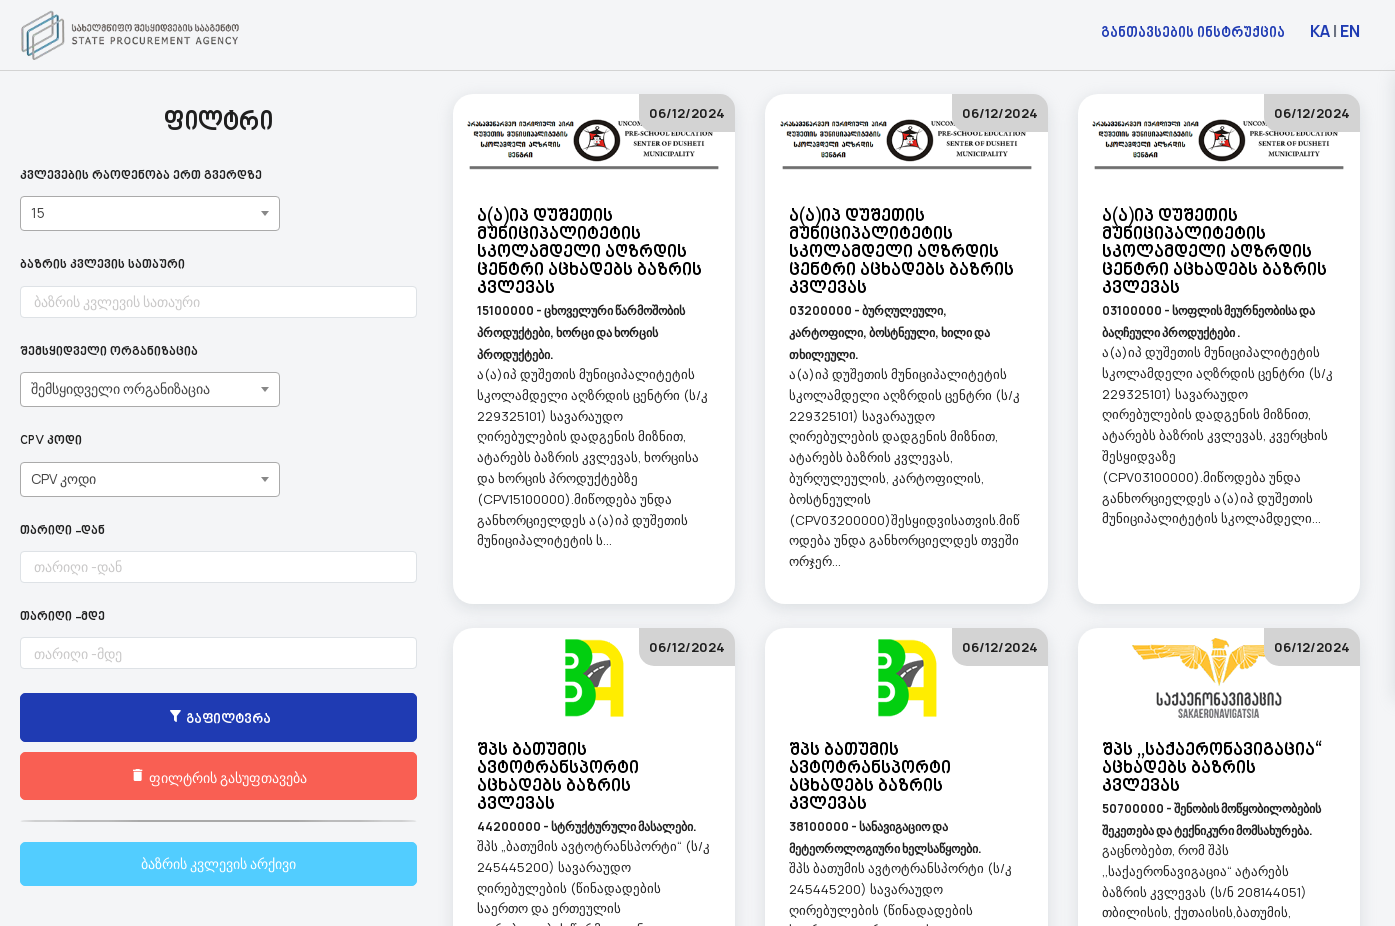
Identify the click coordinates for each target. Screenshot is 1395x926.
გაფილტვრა (150, 719)
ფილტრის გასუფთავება (150, 777)
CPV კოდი (51, 441)
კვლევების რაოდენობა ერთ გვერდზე (141, 176)
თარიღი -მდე (62, 617)
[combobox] (150, 213)
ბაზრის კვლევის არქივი (150, 863)
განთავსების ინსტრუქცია (1193, 31)
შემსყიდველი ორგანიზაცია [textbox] (120, 388)
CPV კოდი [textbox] (63, 478)
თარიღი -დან (62, 531)
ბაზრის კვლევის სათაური (102, 265)
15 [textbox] (38, 212)
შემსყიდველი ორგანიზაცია (109, 352)
